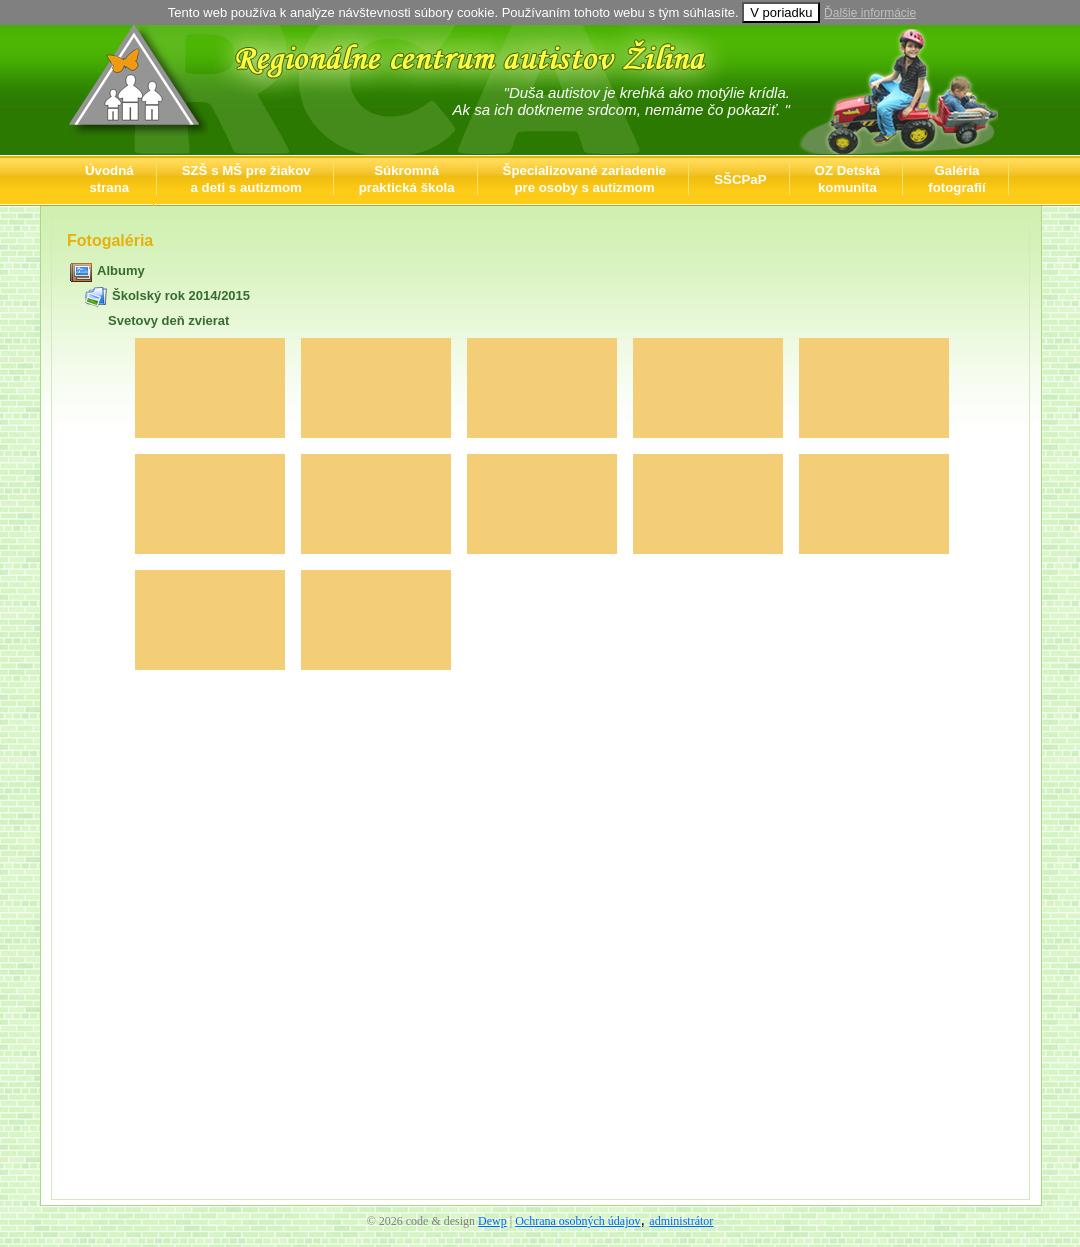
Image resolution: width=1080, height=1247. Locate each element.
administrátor (681, 1221)
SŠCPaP (740, 179)
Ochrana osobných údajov (577, 1221)
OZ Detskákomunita (848, 179)
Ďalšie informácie (870, 13)
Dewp (492, 1221)
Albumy (121, 270)
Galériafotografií (956, 179)
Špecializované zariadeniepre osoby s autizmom (585, 179)
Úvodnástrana (109, 179)
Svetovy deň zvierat (168, 320)
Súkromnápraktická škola (407, 179)
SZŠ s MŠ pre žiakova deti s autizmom (246, 179)
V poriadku (781, 12)
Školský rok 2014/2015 (181, 295)
